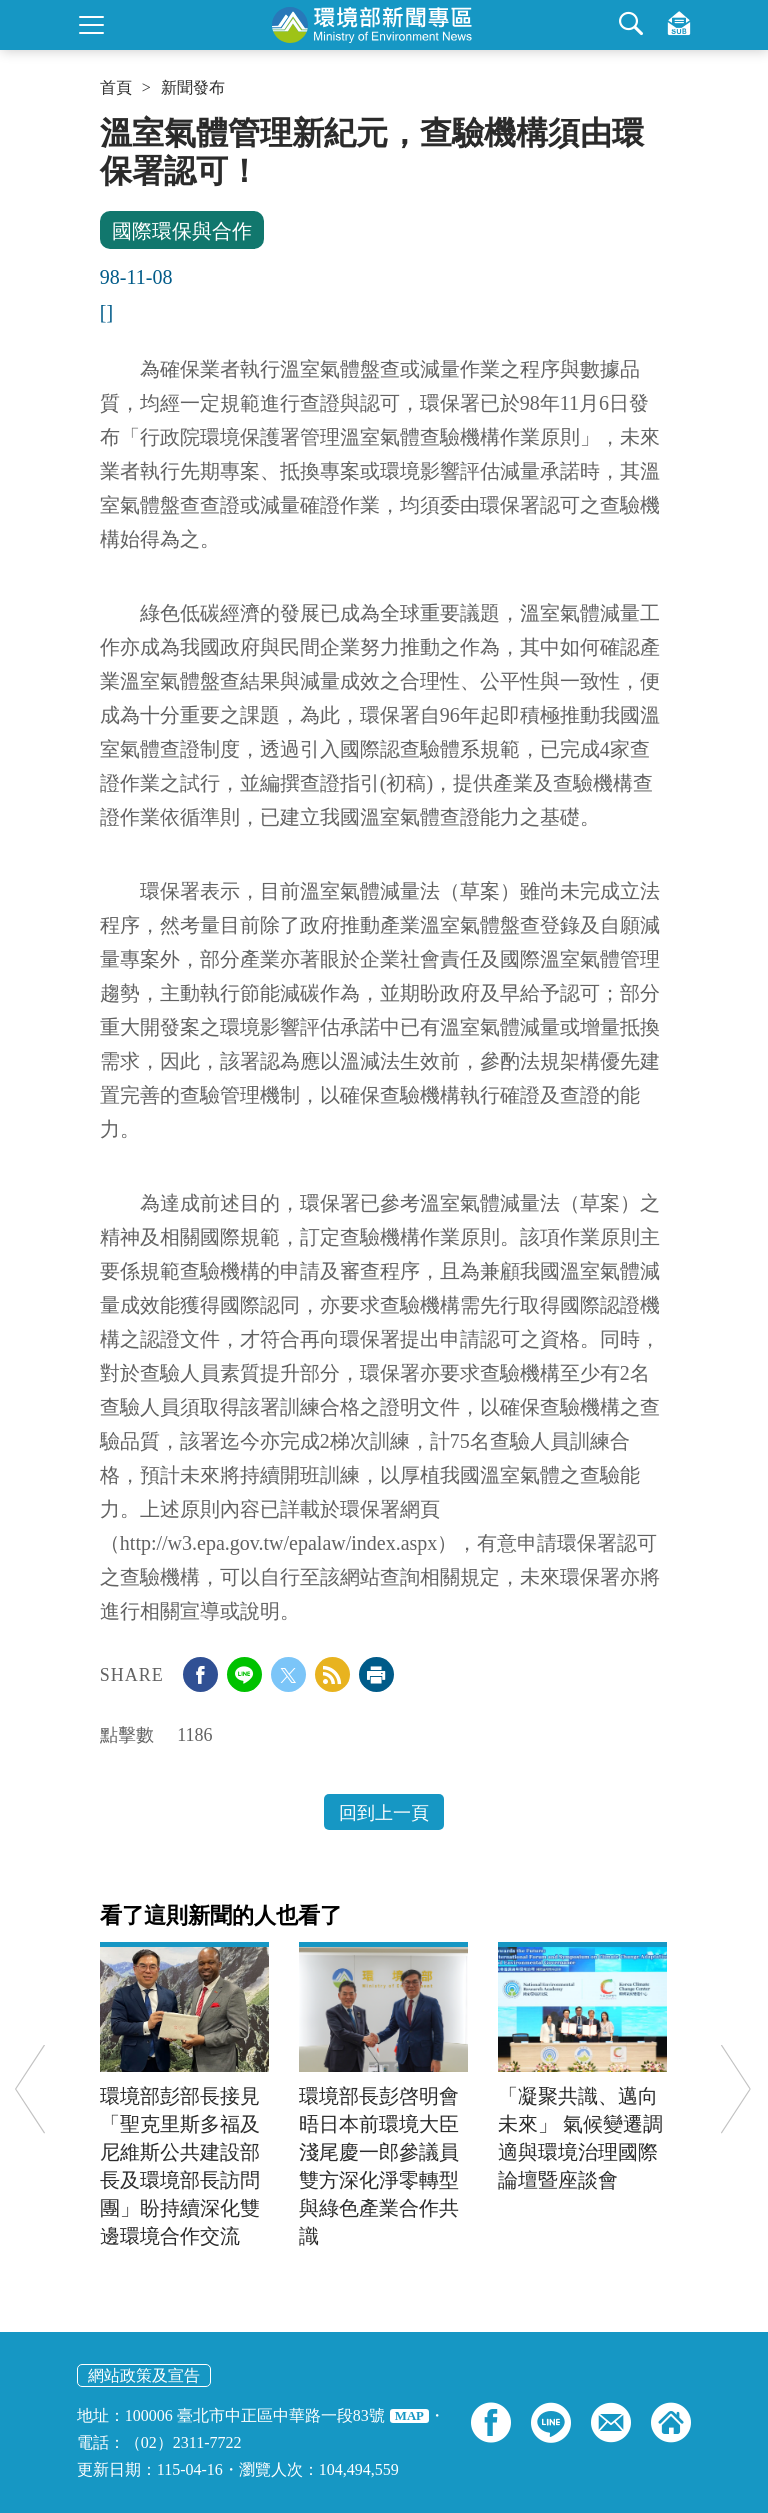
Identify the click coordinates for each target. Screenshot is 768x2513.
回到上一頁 (384, 1813)
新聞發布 (193, 88)
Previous (30, 2089)
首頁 (116, 88)
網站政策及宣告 (144, 2375)
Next (736, 2089)
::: (106, 122)
